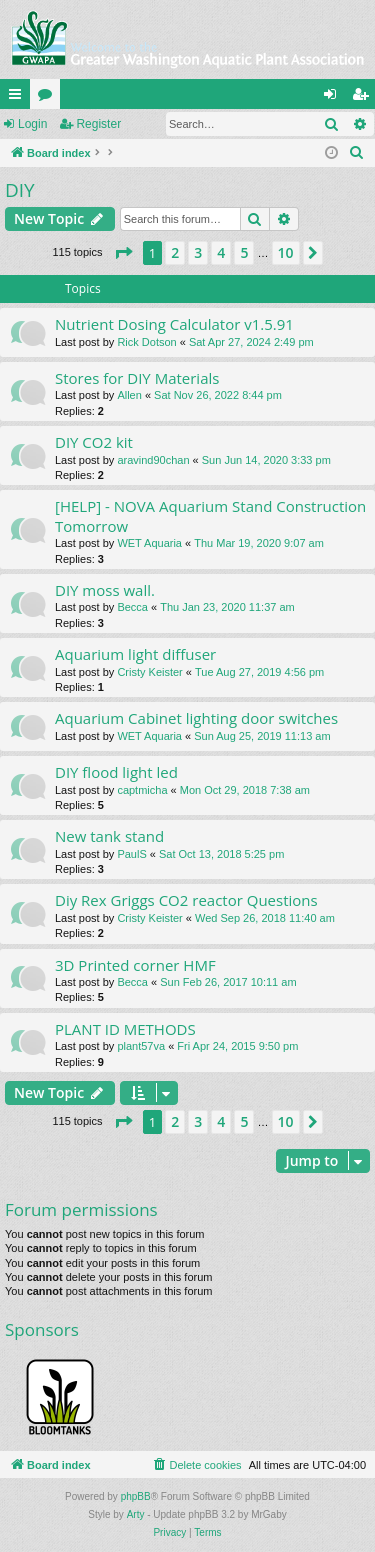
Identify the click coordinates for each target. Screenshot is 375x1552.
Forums (49, 98)
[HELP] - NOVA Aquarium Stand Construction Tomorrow (210, 515)
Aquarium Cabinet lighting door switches (196, 718)
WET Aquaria (149, 543)
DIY (20, 190)
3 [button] (198, 252)
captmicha (142, 790)
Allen (129, 395)
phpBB (136, 1496)
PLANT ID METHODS (125, 1029)
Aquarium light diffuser (135, 654)
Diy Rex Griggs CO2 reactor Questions (186, 900)
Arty (136, 1514)
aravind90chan (153, 460)
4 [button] (221, 252)
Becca (132, 607)
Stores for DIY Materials (137, 378)
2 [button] (175, 252)
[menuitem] (357, 153)
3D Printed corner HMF (135, 965)
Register (98, 124)
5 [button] (244, 252)
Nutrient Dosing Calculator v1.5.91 (174, 324)
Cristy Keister (149, 672)
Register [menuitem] (364, 98)
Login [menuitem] (334, 98)
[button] (123, 253)
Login (32, 124)
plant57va (141, 1046)
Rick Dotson (146, 342)
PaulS (131, 854)
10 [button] (286, 252)
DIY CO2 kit (94, 442)
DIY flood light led (116, 772)
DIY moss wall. (105, 590)
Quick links (19, 98)
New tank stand (109, 836)
